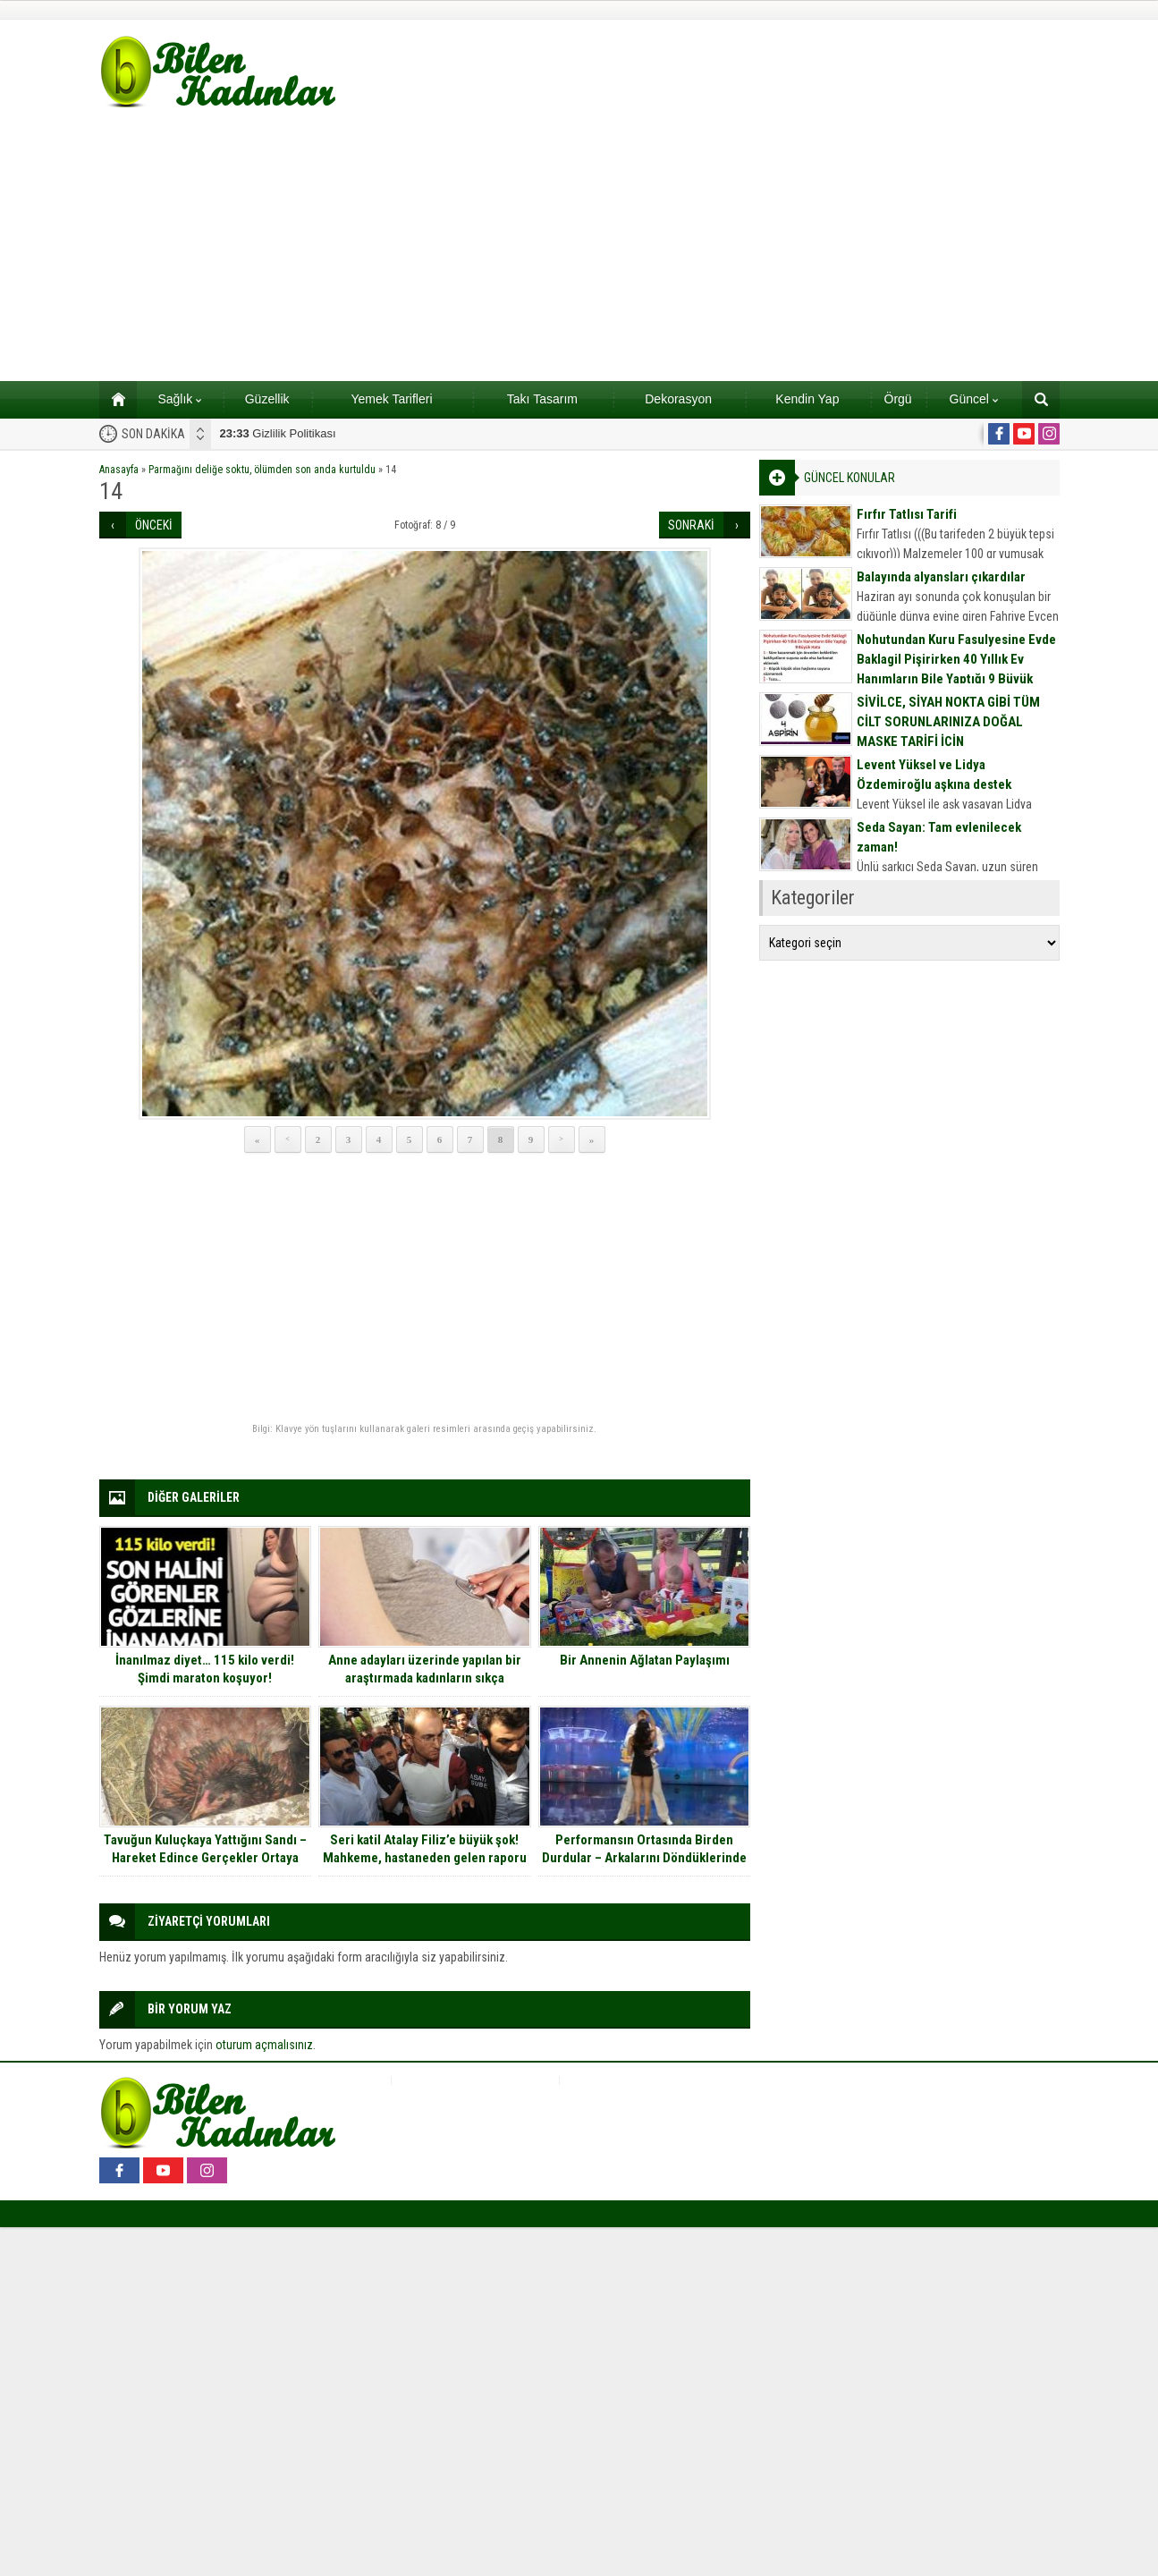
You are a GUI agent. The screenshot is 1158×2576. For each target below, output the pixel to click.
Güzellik (267, 399)
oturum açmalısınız (264, 2045)
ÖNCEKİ (154, 525)
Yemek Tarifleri (391, 399)
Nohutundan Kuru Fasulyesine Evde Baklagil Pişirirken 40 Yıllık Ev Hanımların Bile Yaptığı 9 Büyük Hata (956, 669)
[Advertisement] (579, 247)
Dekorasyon (678, 399)
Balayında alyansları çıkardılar (941, 577)
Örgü (898, 399)
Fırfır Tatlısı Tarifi (907, 514)
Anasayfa (119, 469)
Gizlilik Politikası (278, 433)
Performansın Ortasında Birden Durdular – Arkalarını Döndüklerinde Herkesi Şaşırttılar (644, 1858)
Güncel (974, 399)
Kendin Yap (807, 399)
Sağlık (179, 399)
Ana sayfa (112, 399)
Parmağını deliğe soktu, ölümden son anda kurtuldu (262, 469)
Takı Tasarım (542, 399)
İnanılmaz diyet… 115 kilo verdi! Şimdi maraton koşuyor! (204, 1669)
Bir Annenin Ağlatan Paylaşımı (645, 1660)
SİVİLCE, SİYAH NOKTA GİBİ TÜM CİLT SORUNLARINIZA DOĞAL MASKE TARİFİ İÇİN (948, 722)
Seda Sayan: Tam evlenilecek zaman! (939, 837)
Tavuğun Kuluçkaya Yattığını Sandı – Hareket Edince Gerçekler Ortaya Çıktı (205, 1858)
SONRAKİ (691, 525)
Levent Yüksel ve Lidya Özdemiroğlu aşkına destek (934, 774)
